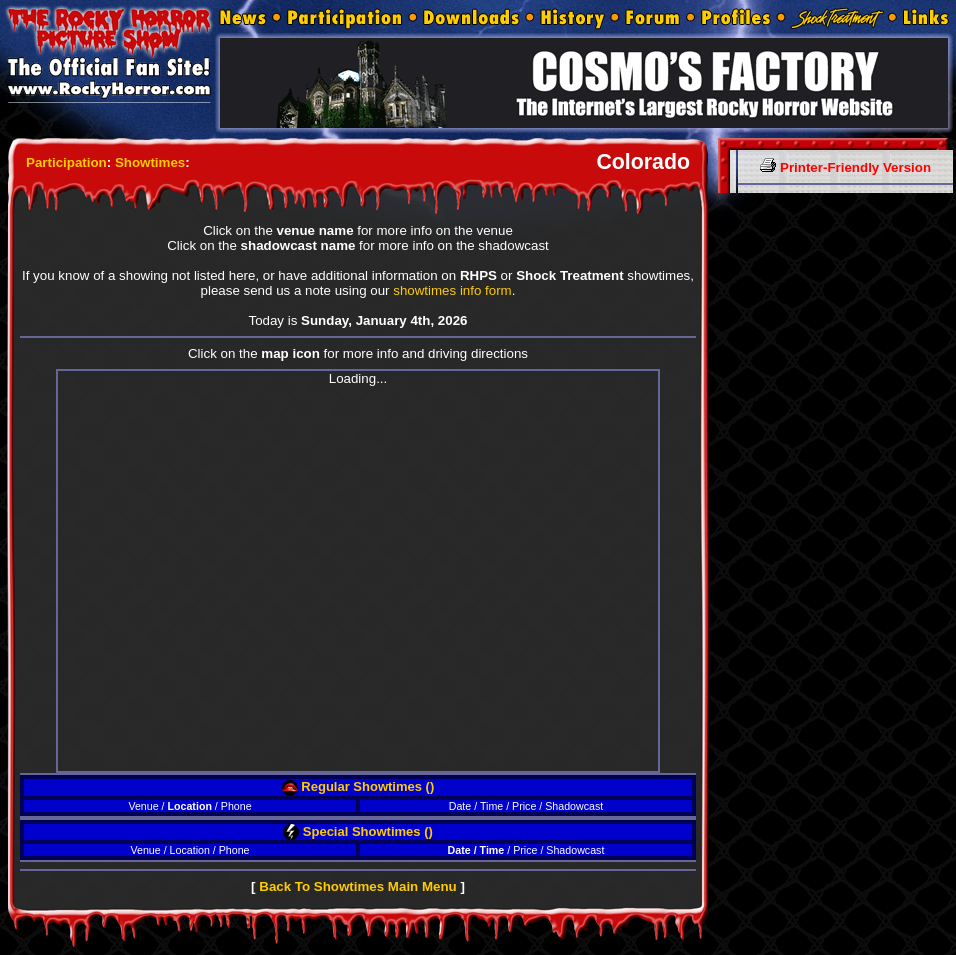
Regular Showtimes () (358, 786)
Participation (66, 162)
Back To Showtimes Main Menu (357, 886)
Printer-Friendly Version (845, 167)
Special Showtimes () (358, 831)
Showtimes (150, 162)
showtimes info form (452, 290)
